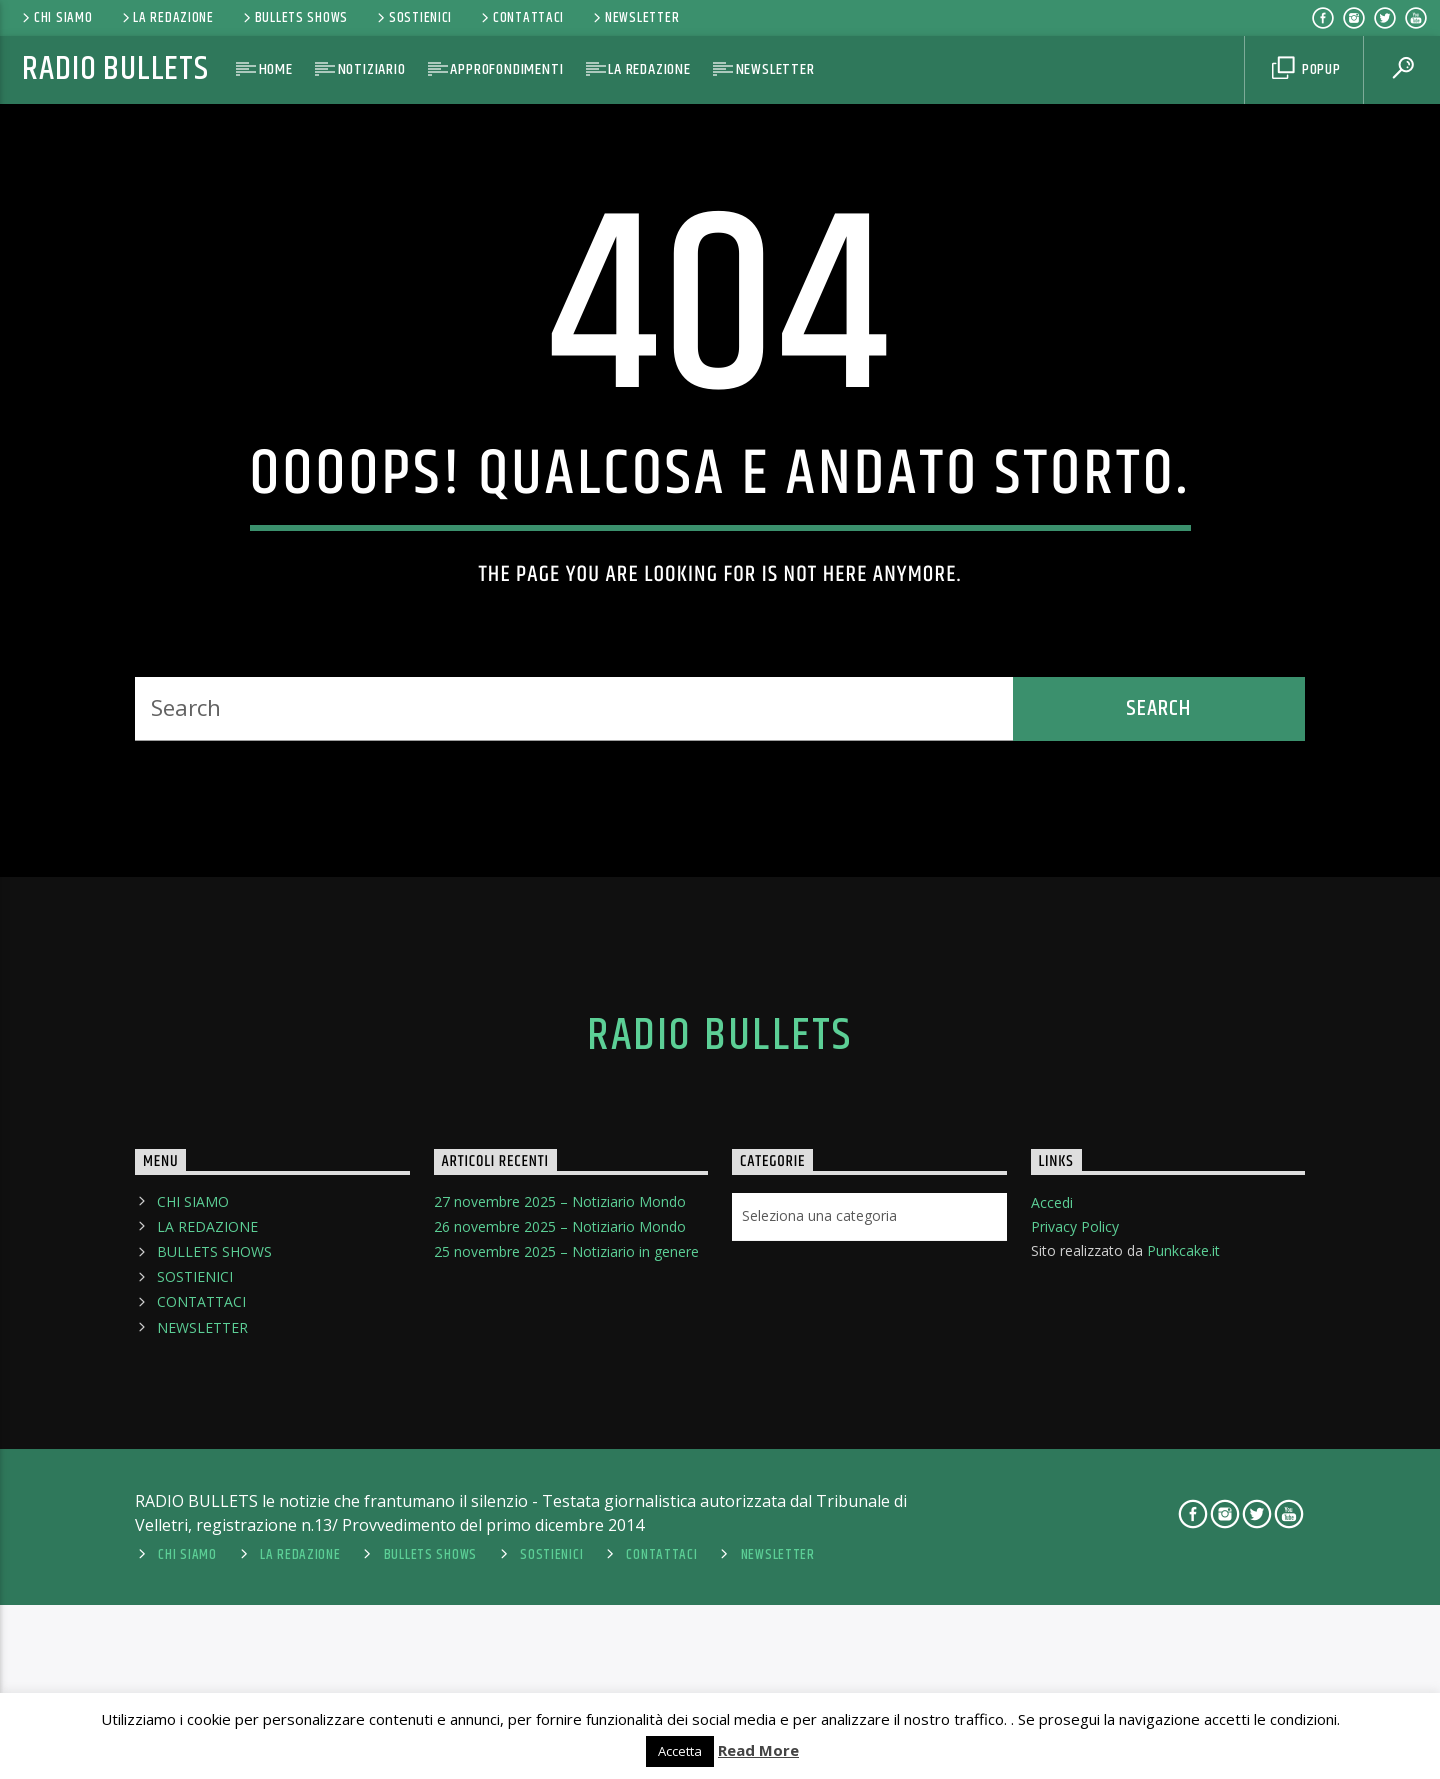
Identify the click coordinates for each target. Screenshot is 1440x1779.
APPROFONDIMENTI (506, 69)
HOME (276, 69)
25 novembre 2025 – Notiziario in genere (566, 1612)
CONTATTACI (521, 18)
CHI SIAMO (55, 18)
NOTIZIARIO (372, 69)
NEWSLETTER (634, 18)
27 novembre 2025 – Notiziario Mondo (560, 1562)
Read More (758, 1750)
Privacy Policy (1075, 1587)
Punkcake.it (1183, 1611)
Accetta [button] (680, 1751)
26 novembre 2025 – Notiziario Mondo (560, 1587)
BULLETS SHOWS (294, 18)
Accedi (1052, 1563)
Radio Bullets (115, 69)
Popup (1306, 69)
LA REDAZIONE (166, 18)
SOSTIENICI (413, 18)
